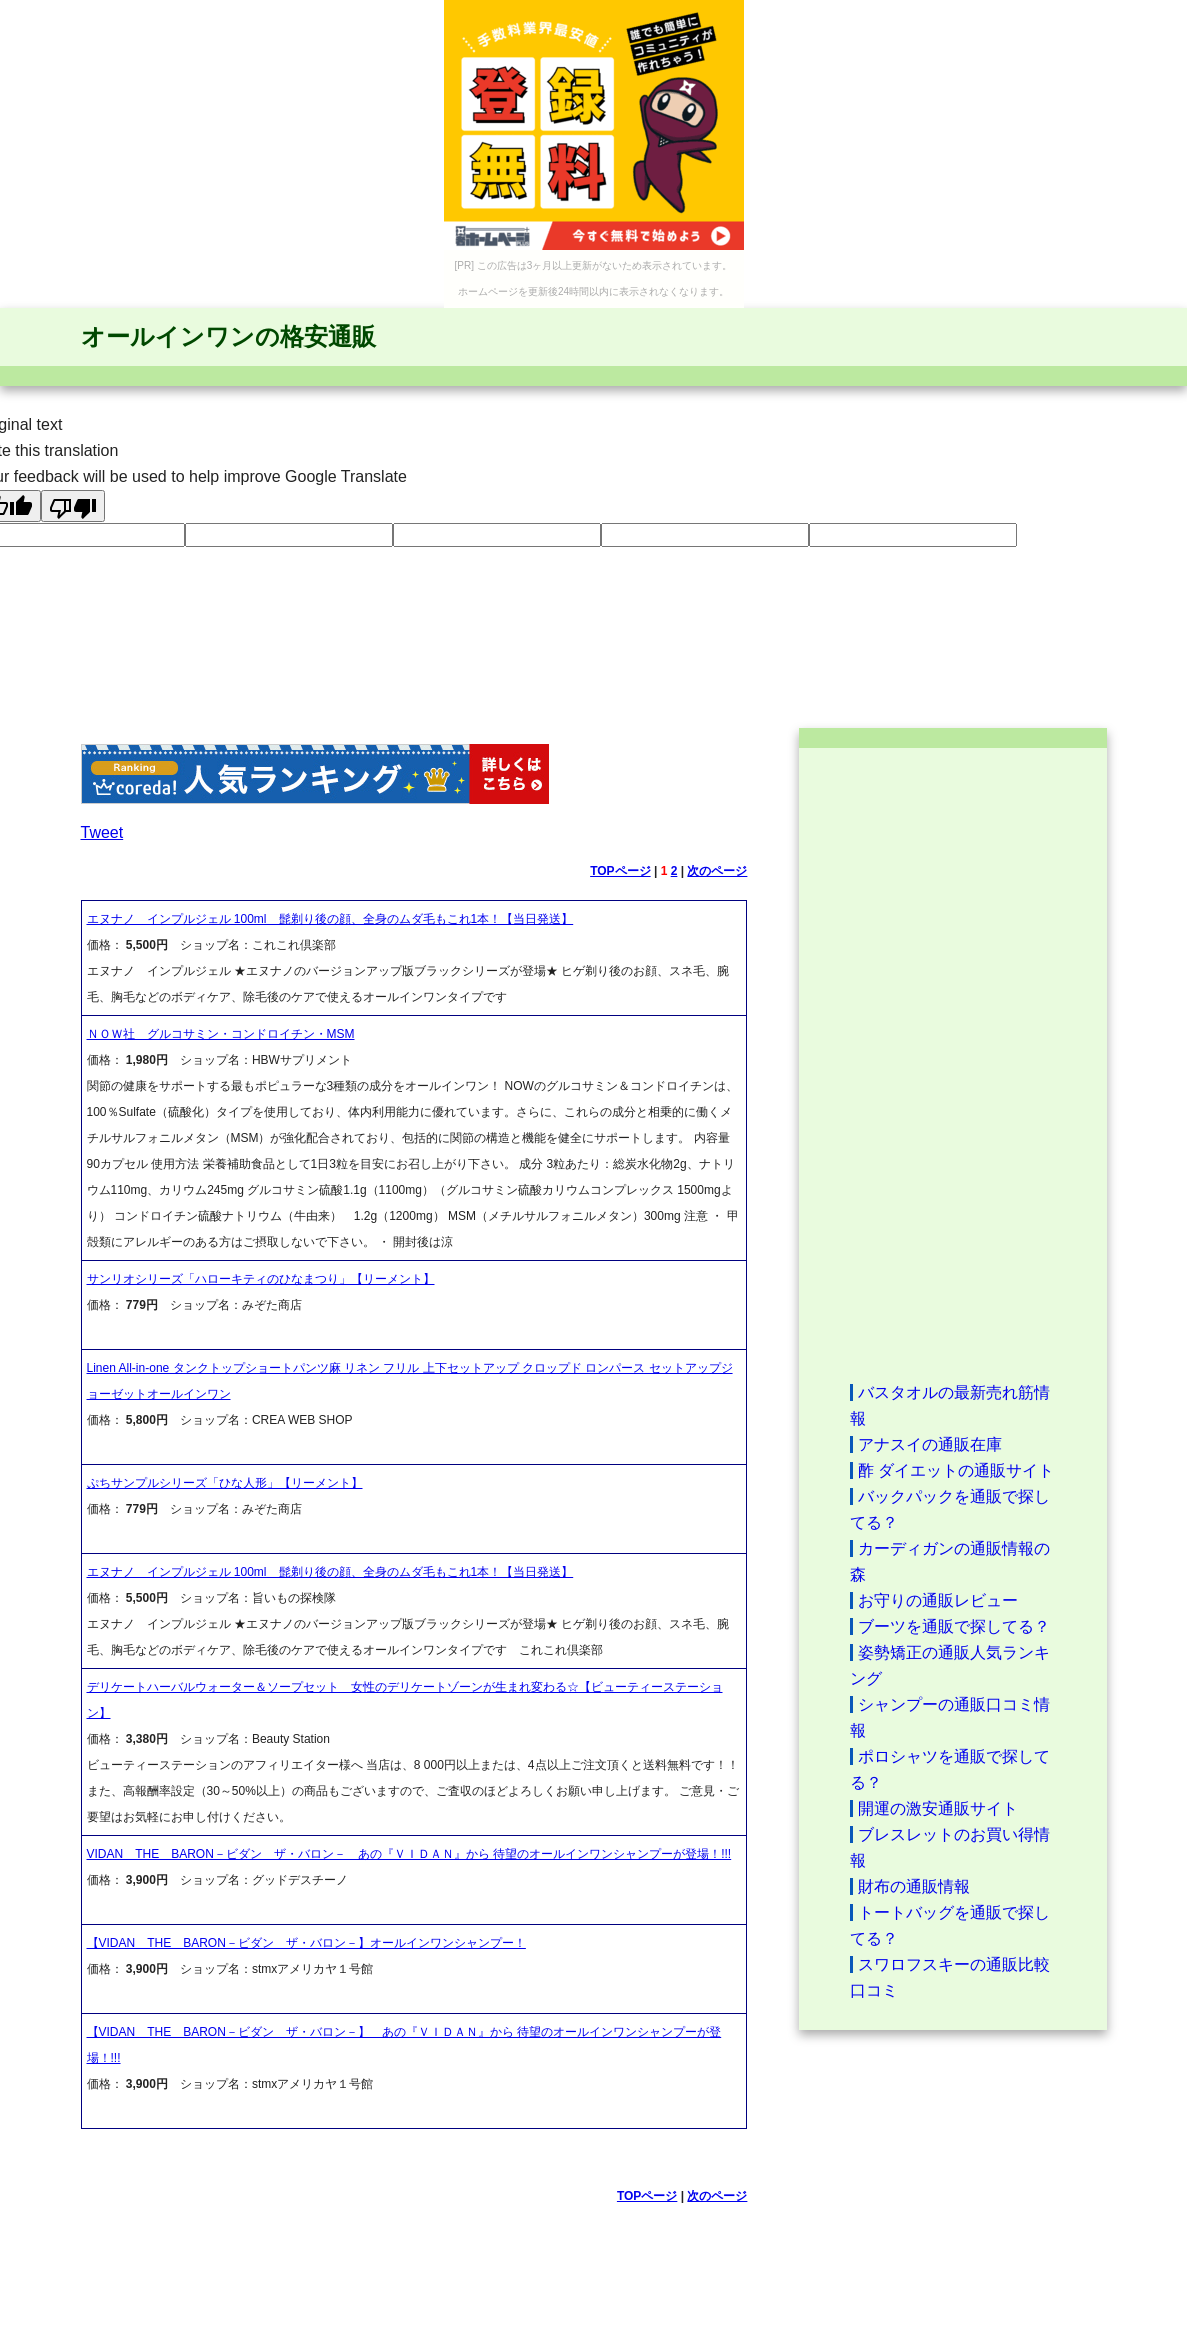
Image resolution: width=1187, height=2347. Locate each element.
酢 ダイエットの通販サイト (956, 1470)
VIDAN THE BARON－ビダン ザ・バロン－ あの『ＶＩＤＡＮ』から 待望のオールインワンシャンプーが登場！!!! (409, 1854)
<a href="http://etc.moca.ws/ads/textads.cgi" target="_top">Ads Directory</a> (953, 1064)
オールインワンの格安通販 (228, 336)
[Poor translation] (73, 506)
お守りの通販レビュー (938, 1600)
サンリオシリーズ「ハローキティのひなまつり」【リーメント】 (261, 1279)
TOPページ (620, 871)
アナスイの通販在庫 (930, 1444)
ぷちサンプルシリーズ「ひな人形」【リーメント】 (225, 1483)
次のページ (717, 871)
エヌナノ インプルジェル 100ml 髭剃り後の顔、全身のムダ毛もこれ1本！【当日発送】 (330, 919)
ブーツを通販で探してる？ (954, 1626)
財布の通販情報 (914, 1886)
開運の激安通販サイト (938, 1808)
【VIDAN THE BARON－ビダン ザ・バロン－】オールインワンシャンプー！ (306, 1943)
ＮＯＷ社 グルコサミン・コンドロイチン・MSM (221, 1034)
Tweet (102, 832)
